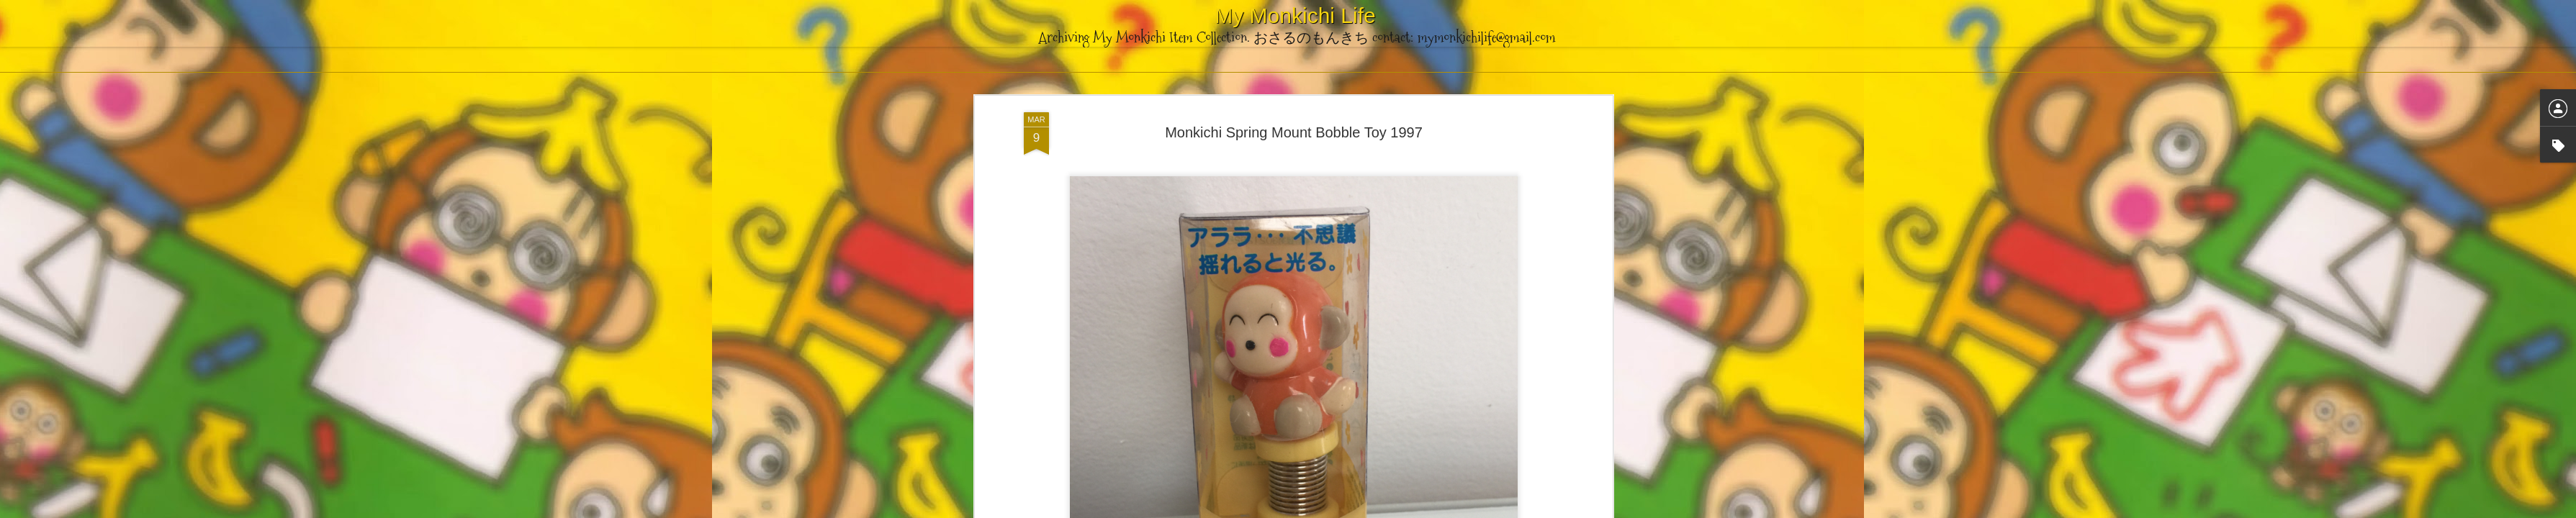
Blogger (1359, 510)
